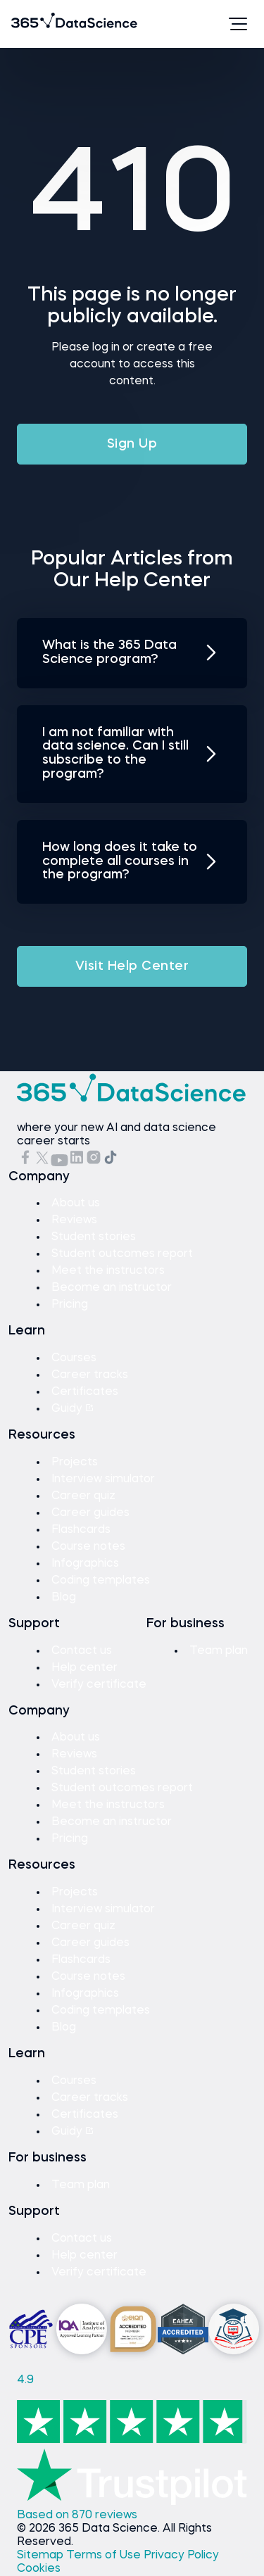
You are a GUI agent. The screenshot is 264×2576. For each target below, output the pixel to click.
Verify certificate (98, 1685)
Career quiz (83, 1496)
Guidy (72, 1409)
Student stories (93, 1237)
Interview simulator (103, 1479)
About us (75, 1203)
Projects (74, 1462)
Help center (84, 1668)
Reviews (74, 1220)
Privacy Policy (181, 2555)
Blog (63, 1597)
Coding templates (100, 1580)
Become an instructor (111, 1288)
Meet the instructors (108, 1271)
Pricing (69, 1305)
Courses (73, 1358)
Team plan (218, 1651)
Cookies (39, 2569)
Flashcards (81, 1530)
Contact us (81, 1651)
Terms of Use (105, 2555)
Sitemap (41, 2555)
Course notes (88, 1547)
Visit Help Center (132, 966)
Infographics (85, 1564)
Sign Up (132, 444)
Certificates (84, 1392)
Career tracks (89, 1375)
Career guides (90, 1513)
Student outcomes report (122, 1254)
